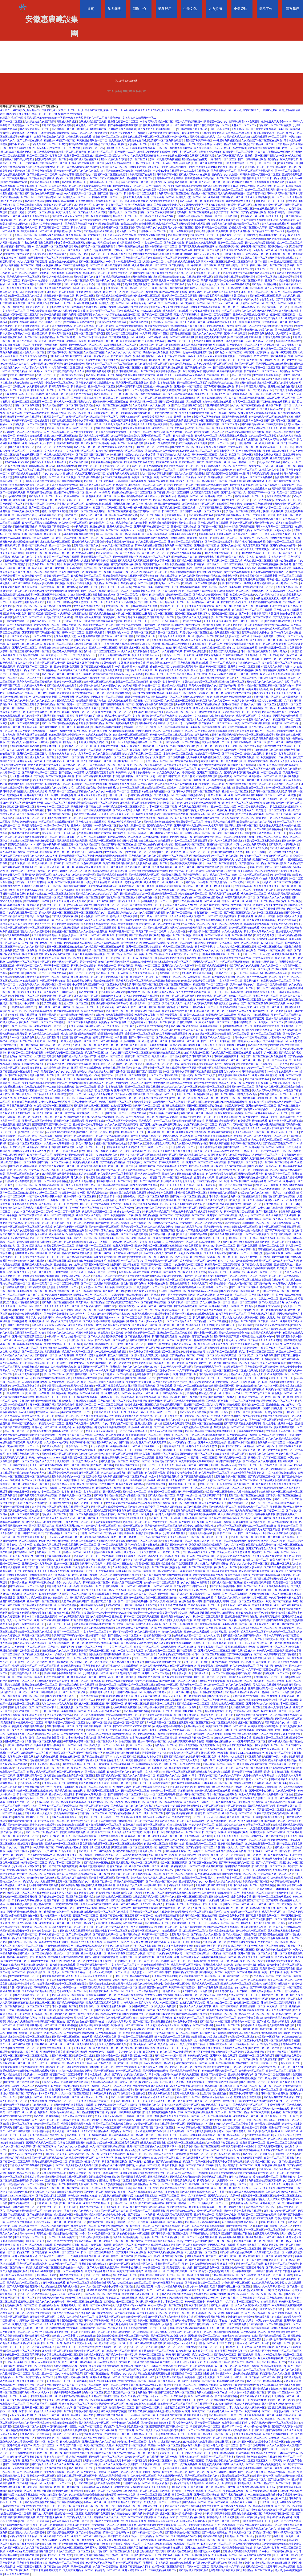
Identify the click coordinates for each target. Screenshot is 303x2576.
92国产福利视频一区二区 (71, 488)
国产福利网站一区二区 (278, 420)
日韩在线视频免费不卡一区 (229, 1056)
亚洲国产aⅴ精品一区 (277, 280)
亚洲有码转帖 (178, 537)
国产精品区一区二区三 (263, 144)
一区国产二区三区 (223, 973)
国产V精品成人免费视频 (193, 1412)
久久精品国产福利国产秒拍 (24, 746)
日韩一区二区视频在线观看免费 (40, 522)
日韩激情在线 (244, 356)
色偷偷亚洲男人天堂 (65, 636)
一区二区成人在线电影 (246, 1370)
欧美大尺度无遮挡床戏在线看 (103, 1643)
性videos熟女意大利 (235, 148)
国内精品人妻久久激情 (290, 144)
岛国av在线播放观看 (92, 1010)
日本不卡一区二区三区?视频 (117, 1207)
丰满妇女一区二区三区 (168, 583)
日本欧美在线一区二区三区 (277, 662)
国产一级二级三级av (23, 878)
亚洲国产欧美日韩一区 (198, 140)
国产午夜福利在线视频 (96, 564)
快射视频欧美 (58, 1393)
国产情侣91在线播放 (89, 477)
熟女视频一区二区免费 (207, 1033)
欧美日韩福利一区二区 (212, 518)
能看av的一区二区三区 (150, 742)
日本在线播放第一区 (102, 1060)
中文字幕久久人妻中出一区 (281, 1431)
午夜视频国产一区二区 (89, 878)
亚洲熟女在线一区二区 (232, 681)
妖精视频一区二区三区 (54, 905)
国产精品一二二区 (125, 151)
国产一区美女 (164, 484)
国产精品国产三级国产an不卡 (81, 223)
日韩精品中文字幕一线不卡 (180, 356)
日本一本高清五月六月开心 (78, 284)
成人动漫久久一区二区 (32, 352)
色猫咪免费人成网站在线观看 (123, 473)
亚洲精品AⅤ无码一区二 (76, 1688)
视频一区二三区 (276, 185)
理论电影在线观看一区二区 (182, 677)
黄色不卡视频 (135, 617)
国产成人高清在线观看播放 (109, 568)
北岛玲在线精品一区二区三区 (228, 1703)
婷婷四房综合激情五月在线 (227, 852)
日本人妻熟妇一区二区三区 (149, 1287)
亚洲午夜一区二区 (247, 825)
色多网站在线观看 (284, 477)
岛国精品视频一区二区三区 (223, 477)
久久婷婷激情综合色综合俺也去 (94, 201)
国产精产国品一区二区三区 (34, 484)
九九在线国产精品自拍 (183, 746)
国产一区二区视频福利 (256, 606)
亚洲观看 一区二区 (42, 401)
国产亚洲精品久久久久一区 (135, 893)
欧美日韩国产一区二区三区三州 (70, 870)
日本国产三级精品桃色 (20, 1105)
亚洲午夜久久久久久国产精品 (16, 1207)
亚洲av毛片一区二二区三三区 (214, 1650)
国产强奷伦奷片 (228, 685)
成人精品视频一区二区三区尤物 (89, 1677)
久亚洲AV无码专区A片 (236, 1499)
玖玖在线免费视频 (138, 322)
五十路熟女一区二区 (253, 1404)
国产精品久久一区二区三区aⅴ (261, 371)
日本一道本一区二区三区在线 (257, 291)
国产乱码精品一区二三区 (107, 394)
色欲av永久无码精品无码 (49, 549)
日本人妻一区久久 (202, 1151)
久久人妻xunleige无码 (151, 1321)
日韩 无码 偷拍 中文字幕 (282, 613)
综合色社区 (234, 1404)
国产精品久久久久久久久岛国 (180, 764)
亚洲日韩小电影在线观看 (221, 325)
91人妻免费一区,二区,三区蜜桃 (66, 367)
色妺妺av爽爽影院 (281, 352)
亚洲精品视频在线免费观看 (111, 322)
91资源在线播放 (218, 1283)
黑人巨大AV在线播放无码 (15, 151)
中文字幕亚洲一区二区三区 (243, 447)
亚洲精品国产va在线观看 (77, 1037)
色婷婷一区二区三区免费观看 (221, 216)
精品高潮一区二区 (167, 1154)
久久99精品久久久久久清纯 (73, 670)
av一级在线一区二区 (105, 825)
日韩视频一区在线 (101, 1253)
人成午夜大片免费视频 (200, 757)
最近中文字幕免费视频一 (189, 121)
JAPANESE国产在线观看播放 (270, 356)
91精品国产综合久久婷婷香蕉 (16, 1487)
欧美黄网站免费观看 (156, 325)
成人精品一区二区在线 (289, 166)
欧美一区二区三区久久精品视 (285, 197)
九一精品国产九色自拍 (249, 677)
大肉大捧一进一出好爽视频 (65, 148)
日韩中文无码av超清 (23, 1400)
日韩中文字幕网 (275, 424)
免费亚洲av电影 (164, 182)
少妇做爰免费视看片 (174, 1533)
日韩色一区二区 (206, 1355)
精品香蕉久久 (130, 1196)
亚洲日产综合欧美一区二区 (159, 197)
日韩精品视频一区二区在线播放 (179, 1646)
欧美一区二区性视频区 (185, 1503)
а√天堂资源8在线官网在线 (72, 613)
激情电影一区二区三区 (138, 1056)
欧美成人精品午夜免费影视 (136, 223)
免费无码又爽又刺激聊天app (224, 219)
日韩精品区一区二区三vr (141, 484)
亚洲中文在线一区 (231, 545)
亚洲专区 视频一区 (126, 488)
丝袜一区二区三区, (232, 1079)
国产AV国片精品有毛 (85, 814)
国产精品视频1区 (187, 1650)
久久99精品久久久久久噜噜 (268, 749)
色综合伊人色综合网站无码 (54, 1540)
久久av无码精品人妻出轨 (223, 674)
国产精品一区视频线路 (264, 284)
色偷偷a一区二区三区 (156, 659)
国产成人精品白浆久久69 (192, 1154)
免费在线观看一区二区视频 (244, 659)
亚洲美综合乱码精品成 (154, 768)
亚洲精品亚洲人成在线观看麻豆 (49, 254)
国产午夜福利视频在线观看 (123, 125)
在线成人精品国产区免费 (92, 121)
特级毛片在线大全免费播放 (73, 208)
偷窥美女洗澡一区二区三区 (103, 341)
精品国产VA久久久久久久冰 (209, 950)
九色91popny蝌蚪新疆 (45, 696)
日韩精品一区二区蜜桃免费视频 (90, 783)
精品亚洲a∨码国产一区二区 (60, 140)
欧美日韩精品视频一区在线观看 (213, 1790)
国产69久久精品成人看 (107, 942)
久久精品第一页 (114, 288)
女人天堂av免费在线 (20, 776)
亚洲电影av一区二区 (287, 583)
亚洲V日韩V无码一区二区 (36, 874)
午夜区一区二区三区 (246, 469)
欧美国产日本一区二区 (226, 212)
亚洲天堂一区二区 (86, 1404)
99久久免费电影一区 (84, 874)
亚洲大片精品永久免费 (110, 609)
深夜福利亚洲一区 (260, 1521)
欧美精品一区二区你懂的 (113, 1022)
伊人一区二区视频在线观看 (173, 727)
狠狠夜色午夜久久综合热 (199, 178)
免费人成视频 (113, 1714)
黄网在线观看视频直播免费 (142, 1340)
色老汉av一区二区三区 (111, 1056)
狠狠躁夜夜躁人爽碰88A (123, 783)
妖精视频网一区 (190, 280)
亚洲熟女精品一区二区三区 (123, 121)
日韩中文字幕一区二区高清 (68, 1272)
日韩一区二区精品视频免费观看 (94, 776)
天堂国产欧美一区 (19, 360)
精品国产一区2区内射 (142, 746)
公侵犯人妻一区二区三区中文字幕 (248, 227)
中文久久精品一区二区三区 (214, 1022)
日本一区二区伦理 (266, 163)
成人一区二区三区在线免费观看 (90, 132)
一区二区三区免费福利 (119, 511)
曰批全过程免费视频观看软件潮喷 (148, 870)
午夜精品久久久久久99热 (192, 1272)
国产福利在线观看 (34, 201)
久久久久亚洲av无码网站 (194, 329)
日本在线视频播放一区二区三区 (64, 817)
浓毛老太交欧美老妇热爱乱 (102, 787)
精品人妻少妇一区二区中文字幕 (274, 700)
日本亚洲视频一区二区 (89, 424)
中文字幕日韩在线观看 (208, 299)
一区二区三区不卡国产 (30, 1306)
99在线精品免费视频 (141, 795)
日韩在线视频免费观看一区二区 (18, 303)
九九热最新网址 (203, 341)
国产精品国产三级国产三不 (248, 534)
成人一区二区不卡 (29, 677)
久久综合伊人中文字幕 (76, 378)
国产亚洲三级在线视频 (270, 1934)
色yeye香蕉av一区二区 (111, 1529)
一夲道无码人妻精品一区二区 (156, 121)
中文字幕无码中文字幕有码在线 (45, 450)
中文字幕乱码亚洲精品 (210, 507)
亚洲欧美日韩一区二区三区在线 (111, 401)
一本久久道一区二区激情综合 (221, 863)
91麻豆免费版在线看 (118, 677)
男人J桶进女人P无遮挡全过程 (176, 1620)
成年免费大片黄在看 (247, 1063)
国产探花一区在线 (216, 1832)
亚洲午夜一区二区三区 (185, 151)
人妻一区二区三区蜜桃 (32, 394)
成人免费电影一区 (76, 235)
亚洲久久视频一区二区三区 (167, 1836)
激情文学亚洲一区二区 (107, 689)
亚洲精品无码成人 (284, 1264)
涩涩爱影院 (71, 219)
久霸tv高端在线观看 (248, 1491)
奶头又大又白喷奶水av (279, 333)
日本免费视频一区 (161, 609)
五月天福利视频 (99, 1446)
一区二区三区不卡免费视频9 (51, 594)
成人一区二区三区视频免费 (124, 189)
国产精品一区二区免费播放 (109, 1434)
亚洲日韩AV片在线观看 (135, 666)
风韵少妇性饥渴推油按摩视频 (148, 693)
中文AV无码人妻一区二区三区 (175, 1366)
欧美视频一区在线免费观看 (170, 1109)
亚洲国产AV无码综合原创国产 (173, 1116)
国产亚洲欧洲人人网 (94, 1665)
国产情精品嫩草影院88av (130, 325)
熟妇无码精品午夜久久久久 (145, 227)
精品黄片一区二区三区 (204, 193)
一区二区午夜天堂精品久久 (16, 148)
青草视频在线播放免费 (270, 1249)
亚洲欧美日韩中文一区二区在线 (19, 1162)
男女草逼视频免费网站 (206, 1317)
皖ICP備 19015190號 (126, 80)
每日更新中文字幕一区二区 (108, 204)
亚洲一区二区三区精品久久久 (214, 746)
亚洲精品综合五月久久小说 (192, 129)
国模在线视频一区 (86, 329)
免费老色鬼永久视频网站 (63, 261)
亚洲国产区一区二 (121, 1783)
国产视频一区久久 (268, 1321)
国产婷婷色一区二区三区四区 (68, 129)
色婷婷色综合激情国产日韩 (236, 696)
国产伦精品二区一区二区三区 (86, 344)
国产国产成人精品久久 (262, 272)
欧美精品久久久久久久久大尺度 (255, 821)
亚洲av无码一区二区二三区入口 (22, 314)
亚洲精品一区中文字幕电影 (283, 159)
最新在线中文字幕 (241, 1896)
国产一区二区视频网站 (91, 261)
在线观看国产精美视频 (230, 503)
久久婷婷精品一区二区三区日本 (74, 507)
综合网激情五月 (130, 942)
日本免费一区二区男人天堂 (173, 1257)
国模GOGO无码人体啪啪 (60, 201)
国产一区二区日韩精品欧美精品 (131, 201)
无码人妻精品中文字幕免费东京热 (117, 1310)
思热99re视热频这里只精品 (198, 352)
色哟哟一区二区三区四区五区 (100, 651)
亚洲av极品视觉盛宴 (65, 1605)
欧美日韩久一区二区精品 (71, 757)
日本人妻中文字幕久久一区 (15, 333)
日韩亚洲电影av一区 (118, 632)
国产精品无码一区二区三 (242, 1162)
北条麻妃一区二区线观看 (40, 212)
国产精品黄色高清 (97, 1192)
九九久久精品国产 (186, 269)
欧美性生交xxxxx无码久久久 (102, 1154)
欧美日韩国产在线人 (181, 363)
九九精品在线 (294, 1279)
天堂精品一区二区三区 (117, 465)
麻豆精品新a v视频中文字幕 (134, 1272)
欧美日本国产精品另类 (180, 250)
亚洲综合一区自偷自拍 (37, 916)
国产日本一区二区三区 (150, 602)
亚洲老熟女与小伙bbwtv (20, 693)
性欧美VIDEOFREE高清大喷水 (148, 677)
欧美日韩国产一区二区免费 (181, 693)
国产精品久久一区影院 (72, 772)
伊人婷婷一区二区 (214, 1684)
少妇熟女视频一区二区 (275, 322)
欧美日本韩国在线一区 (188, 397)
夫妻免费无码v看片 (223, 799)
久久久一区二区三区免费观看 (227, 1855)
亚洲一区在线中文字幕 (181, 231)
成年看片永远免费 (158, 481)
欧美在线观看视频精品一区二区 (233, 515)
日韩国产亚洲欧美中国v (185, 624)
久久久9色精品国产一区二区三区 (90, 518)
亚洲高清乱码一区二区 (166, 223)
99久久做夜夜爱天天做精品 (281, 1215)
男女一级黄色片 (89, 961)
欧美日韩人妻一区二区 (269, 507)
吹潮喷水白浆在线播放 (32, 810)
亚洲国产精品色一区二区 (167, 829)
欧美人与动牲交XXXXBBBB (45, 1457)
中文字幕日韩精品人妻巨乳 (125, 1730)
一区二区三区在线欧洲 (246, 409)
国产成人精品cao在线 (39, 310)
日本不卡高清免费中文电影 (39, 481)
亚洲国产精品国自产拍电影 (200, 1431)
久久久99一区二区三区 (267, 269)
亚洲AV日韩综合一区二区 (186, 360)
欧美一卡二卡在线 (292, 148)
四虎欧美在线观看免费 (17, 254)
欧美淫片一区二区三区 (147, 1646)
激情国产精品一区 (117, 1866)
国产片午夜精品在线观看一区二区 (255, 814)
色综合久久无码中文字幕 (124, 916)
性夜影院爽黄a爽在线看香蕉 (186, 1245)
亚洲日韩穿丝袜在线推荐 (28, 397)
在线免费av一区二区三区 (178, 545)
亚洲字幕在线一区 (130, 416)
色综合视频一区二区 (248, 348)
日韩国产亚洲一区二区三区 (99, 958)
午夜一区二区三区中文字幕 (155, 738)
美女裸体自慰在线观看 (17, 458)
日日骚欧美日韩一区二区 (225, 378)
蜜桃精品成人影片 (34, 602)
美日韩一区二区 (140, 632)
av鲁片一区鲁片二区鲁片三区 (127, 1650)
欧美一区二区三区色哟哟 (239, 261)
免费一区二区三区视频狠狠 (161, 1597)
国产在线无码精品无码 (248, 1415)
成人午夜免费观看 (78, 462)
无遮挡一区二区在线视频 (152, 488)
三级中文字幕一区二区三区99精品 (58, 587)
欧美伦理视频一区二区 (133, 1495)
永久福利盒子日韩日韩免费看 (285, 1597)
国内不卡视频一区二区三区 (107, 197)
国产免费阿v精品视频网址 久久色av (83, 314)
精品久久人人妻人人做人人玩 (203, 284)
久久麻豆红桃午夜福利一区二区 (244, 855)
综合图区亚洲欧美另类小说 (257, 1029)
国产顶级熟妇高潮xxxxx (198, 367)
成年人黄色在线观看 (48, 303)
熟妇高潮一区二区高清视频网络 (186, 541)
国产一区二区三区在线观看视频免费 (199, 867)
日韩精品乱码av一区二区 (144, 401)
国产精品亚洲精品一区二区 (34, 129)
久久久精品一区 (240, 129)
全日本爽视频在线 (96, 129)
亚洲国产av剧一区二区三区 (237, 1813)
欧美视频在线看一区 (141, 749)
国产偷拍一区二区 (88, 587)
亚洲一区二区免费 (113, 867)
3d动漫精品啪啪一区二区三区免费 (241, 711)
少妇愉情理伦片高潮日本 (185, 666)
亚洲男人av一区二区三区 (77, 197)
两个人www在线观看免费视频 (226, 840)
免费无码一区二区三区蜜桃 (173, 193)
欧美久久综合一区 (288, 163)
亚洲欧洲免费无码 (278, 1839)
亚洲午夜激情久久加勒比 (202, 166)
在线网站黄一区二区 (53, 416)
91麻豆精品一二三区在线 (274, 1063)
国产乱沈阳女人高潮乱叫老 (283, 844)
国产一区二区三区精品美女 (226, 288)
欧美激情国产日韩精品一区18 (55, 526)
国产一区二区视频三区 (171, 303)
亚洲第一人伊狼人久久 (125, 299)
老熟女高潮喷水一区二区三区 (241, 1226)
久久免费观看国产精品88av (240, 1809)
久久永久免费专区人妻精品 (231, 428)
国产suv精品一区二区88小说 (239, 1362)
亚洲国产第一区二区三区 (240, 1086)
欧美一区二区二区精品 (152, 954)
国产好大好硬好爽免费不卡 (285, 848)
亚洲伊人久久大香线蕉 (166, 329)
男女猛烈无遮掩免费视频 (152, 235)
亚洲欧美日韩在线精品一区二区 (226, 197)
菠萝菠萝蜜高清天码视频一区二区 (41, 632)
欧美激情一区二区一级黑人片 (53, 1499)
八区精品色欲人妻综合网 (122, 129)
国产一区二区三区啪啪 (25, 272)
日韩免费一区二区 (106, 1684)
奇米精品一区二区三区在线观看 (256, 734)
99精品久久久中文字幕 (272, 469)
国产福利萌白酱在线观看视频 (274, 401)
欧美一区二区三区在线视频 (224, 617)
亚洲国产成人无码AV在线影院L (40, 768)
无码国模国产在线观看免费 (131, 481)
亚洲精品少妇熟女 (177, 235)
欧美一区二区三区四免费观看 (158, 269)
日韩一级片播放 (18, 1582)
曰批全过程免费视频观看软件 (66, 356)
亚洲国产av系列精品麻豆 (189, 216)
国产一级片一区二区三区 (154, 916)
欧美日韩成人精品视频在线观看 (200, 776)
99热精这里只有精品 (212, 1809)
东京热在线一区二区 (114, 617)
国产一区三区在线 (279, 227)
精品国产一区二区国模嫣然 (220, 1491)
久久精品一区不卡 (196, 477)
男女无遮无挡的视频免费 (136, 428)
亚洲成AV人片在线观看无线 (254, 1014)
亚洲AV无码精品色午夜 (289, 935)
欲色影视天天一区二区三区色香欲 (135, 1419)
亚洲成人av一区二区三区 (82, 1889)
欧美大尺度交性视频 (206, 1082)
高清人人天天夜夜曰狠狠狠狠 (102, 920)
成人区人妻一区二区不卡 (281, 397)
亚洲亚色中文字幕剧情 (210, 1147)
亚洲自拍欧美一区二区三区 (190, 844)
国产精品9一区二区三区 (288, 503)
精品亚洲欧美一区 (229, 246)
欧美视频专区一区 (122, 272)
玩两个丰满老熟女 (86, 1332)
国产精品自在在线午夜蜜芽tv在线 (43, 193)
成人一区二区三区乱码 (289, 242)
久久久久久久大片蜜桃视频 (58, 473)
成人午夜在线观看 (87, 1484)
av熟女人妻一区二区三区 (287, 500)
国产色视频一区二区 (191, 201)
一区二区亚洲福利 (45, 693)
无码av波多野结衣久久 (265, 961)
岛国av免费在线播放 (113, 439)
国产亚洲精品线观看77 (279, 238)
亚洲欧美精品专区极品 (240, 182)
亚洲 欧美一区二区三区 (213, 666)
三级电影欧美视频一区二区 (267, 204)
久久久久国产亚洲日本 (49, 1037)
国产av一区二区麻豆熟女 (199, 1275)
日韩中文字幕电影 (60, 939)
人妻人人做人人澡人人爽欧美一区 (184, 905)
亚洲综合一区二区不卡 (186, 484)
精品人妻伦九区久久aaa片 (288, 178)
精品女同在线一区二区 (113, 1514)
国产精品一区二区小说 (25, 659)
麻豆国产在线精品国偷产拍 (56, 269)
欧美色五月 (176, 1415)
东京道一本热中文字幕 (17, 208)
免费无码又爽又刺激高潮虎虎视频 (169, 307)
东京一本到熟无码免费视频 (164, 159)
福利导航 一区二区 (277, 307)
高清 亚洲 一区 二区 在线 (143, 238)
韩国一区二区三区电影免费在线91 (235, 836)
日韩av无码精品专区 (60, 333)
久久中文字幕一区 (81, 753)
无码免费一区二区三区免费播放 (195, 212)
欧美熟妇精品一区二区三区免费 (58, 337)
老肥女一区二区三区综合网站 (122, 333)
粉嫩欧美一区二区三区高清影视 (223, 1264)
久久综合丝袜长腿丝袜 (57, 1067)
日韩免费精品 (109, 662)
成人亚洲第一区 (82, 204)
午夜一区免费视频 (135, 204)
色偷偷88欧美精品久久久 (269, 318)
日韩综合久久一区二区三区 (122, 212)
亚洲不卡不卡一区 (45, 923)
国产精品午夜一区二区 (88, 640)
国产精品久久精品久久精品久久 (49, 462)
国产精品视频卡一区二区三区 (23, 276)
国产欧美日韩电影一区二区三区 (40, 772)
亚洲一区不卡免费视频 (123, 742)
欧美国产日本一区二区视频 (151, 931)
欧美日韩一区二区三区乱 (164, 632)
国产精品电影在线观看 (212, 556)
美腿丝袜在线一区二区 (266, 696)
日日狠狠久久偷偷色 (233, 254)
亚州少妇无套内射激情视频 (194, 412)
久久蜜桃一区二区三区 (101, 151)
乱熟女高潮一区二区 (79, 594)
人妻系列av (220, 1404)
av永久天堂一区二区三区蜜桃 (117, 545)
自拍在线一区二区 (262, 1552)
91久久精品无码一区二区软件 (80, 193)
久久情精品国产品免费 (154, 189)
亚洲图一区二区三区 (12, 1317)
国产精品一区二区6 (114, 1291)
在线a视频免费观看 (250, 322)
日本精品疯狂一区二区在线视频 (182, 742)
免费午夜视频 (187, 859)
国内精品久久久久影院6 (225, 174)
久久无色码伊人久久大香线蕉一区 (152, 405)
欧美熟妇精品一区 (85, 1298)
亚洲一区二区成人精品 (231, 242)
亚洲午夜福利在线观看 (230, 371)
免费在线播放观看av (60, 814)
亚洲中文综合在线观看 (42, 1824)
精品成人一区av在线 (241, 594)
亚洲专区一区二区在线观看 (99, 481)
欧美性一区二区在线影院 (55, 976)
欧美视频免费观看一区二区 (92, 140)
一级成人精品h (143, 170)
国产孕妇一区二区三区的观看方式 (208, 390)
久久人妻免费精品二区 (243, 1665)
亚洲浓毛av (79, 269)
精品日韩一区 (137, 1930)
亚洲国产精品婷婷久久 (274, 711)
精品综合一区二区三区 (177, 602)
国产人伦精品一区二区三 (114, 1461)
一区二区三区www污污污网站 (171, 136)
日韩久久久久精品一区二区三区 (200, 681)
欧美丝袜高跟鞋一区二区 (273, 647)
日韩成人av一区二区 (65, 401)
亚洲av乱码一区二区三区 (102, 386)
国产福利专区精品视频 (278, 621)
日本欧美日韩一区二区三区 (104, 530)
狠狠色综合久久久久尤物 (200, 1325)
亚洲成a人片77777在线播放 (29, 1503)
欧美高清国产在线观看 (142, 174)
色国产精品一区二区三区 (281, 541)
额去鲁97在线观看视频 (156, 352)
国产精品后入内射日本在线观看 (77, 1684)
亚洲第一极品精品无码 (97, 356)
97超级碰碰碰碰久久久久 (23, 1389)
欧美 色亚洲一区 (178, 155)
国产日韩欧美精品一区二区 (286, 1234)
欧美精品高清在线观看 (30, 435)
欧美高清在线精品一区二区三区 (269, 833)
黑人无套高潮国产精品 (278, 534)
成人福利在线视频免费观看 (161, 219)
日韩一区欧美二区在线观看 (239, 1211)
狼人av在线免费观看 (223, 814)
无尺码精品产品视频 (16, 1457)
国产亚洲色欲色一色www (208, 148)
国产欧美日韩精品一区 (74, 182)
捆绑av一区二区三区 (73, 632)
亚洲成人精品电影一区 (120, 526)
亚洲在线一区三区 (183, 272)
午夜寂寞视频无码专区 (59, 1556)
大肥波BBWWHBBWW (41, 465)
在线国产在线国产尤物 (202, 155)
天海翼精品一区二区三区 (164, 322)
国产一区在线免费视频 (111, 1544)
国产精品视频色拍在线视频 (159, 821)
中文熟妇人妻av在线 (222, 1415)
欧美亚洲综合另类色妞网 (260, 689)
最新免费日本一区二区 (180, 1733)
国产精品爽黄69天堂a (56, 1313)
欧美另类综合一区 (74, 496)
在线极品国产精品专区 (145, 1620)
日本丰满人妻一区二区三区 (104, 182)
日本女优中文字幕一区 (20, 1544)
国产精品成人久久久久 (185, 556)
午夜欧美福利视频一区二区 (240, 897)
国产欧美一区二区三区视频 (113, 1045)
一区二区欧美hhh (292, 216)
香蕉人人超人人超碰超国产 (255, 378)
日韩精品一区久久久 (215, 121)
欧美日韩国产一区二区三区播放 (94, 1245)
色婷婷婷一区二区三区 (191, 496)
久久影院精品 (67, 1355)
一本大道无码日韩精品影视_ (55, 132)
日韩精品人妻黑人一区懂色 (106, 257)
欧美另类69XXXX (27, 889)
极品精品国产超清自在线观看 (177, 208)
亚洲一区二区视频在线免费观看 (275, 276)
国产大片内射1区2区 (284, 1192)
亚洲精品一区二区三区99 (136, 1521)
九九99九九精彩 (212, 1635)
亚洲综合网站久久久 (257, 1703)
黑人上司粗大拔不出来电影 (51, 560)
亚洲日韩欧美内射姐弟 (108, 284)
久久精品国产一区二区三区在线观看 (262, 140)
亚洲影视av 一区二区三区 (152, 231)
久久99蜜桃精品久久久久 (267, 518)
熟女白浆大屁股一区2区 (111, 329)
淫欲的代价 (17, 117)
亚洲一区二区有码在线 (180, 125)
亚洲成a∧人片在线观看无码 (161, 496)
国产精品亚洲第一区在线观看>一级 (226, 473)
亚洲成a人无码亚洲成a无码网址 (251, 314)
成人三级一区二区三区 (254, 893)
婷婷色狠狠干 (144, 1374)
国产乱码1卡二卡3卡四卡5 (44, 1518)
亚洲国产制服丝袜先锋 (121, 950)
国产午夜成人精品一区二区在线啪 (253, 1892)
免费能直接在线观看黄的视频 (264, 148)
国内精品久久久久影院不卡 (54, 659)
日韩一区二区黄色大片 (267, 394)
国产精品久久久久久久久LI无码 (250, 848)
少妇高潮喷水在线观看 (14, 257)
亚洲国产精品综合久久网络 (44, 182)
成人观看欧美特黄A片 (210, 1211)
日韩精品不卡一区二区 (203, 1007)
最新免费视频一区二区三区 (56, 995)
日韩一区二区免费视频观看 (207, 163)
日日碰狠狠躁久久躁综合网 (222, 1192)
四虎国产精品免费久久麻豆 (49, 136)
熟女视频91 (94, 235)
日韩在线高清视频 (76, 458)
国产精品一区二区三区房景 (157, 314)
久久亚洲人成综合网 (256, 197)
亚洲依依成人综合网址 (174, 166)
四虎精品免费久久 (287, 1514)
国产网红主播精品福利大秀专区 (156, 844)
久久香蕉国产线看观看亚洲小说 (62, 288)
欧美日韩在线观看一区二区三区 (64, 348)
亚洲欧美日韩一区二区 (230, 166)
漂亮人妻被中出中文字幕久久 (45, 764)
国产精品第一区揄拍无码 (203, 1862)
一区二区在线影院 (261, 500)
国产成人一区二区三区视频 (281, 303)
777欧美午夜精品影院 (145, 708)
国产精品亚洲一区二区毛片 (192, 382)
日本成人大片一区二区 (37, 307)
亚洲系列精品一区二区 (183, 1147)
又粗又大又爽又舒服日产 (248, 730)
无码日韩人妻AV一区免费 (165, 280)
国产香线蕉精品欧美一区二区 (41, 836)
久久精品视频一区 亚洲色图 (180, 700)
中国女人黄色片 (223, 757)
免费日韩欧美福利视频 (103, 560)
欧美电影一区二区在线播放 (205, 727)
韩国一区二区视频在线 (184, 526)
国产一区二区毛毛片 (128, 594)
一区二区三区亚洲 (39, 927)
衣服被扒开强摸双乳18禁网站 (176, 254)
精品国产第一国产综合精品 (69, 1154)
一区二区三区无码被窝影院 (256, 1870)
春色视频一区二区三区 (64, 931)
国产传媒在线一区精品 (260, 360)
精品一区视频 (195, 568)
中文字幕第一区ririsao (47, 1412)
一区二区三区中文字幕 (228, 178)
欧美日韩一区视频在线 (140, 1279)
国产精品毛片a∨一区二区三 (129, 185)
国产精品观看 (165, 1385)
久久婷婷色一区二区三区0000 (261, 655)
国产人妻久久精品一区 (22, 447)
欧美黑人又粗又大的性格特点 (120, 397)
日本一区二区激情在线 (132, 787)
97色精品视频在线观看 (79, 136)
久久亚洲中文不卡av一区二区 (66, 280)
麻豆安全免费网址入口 (278, 288)
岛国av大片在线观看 (46, 1487)
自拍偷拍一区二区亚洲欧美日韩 (148, 431)
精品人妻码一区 (235, 1105)
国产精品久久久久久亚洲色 (206, 1934)
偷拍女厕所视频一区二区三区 (18, 265)
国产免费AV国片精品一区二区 (116, 1450)
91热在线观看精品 (283, 325)
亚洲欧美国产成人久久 (37, 795)
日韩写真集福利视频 (132, 689)
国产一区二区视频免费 (266, 1733)
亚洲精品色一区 (260, 590)
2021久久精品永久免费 (152, 598)
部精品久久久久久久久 (91, 791)
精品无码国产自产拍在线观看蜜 (216, 1063)
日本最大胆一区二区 (36, 553)
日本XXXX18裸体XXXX (36, 886)
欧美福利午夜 (49, 1673)
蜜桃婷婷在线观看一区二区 (51, 159)
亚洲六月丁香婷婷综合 (85, 1529)
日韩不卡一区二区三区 (57, 965)
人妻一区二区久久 (41, 1272)
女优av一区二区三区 (157, 530)
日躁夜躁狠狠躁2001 (104, 594)
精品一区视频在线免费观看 (261, 1487)
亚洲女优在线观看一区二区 (137, 136)
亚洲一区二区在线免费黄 (239, 935)
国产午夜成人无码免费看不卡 (265, 727)
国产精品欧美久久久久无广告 (199, 1552)
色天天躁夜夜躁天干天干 (163, 522)
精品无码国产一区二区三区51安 (49, 144)
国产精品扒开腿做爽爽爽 (227, 367)
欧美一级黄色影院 (19, 1612)
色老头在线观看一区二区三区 (137, 182)
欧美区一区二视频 (142, 477)
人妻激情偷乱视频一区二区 (152, 863)
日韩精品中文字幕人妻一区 (271, 556)
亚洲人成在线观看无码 (113, 159)
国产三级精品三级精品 (150, 1071)
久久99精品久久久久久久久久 (174, 1151)
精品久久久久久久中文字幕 (206, 333)
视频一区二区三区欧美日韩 (59, 628)
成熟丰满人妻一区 (200, 814)
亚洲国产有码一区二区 (253, 185)
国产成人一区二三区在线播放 (215, 1048)
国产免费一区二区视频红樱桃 (58, 1302)
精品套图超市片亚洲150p (273, 235)
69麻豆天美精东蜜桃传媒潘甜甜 (247, 481)
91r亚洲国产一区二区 (51, 322)
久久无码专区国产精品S (230, 155)
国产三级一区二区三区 (167, 1427)
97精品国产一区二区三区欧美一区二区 (28, 961)
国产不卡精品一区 (19, 144)
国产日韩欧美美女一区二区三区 (232, 500)
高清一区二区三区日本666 (252, 1378)
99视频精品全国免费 (73, 409)
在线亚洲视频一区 (233, 1366)
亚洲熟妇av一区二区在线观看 (168, 428)
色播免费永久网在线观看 (211, 344)
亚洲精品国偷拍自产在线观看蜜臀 (258, 575)
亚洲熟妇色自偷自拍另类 (282, 386)
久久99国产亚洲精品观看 (116, 477)
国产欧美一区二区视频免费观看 (98, 246)
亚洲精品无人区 (66, 700)
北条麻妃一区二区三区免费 (128, 250)
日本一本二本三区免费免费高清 (40, 1616)
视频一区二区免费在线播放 (111, 1143)
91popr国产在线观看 (269, 462)
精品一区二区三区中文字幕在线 (45, 155)
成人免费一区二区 (126, 231)
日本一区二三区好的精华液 (74, 727)
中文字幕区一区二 (114, 852)
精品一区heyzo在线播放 (35, 280)
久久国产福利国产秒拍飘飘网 (265, 602)
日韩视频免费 (246, 916)
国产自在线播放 (243, 1310)
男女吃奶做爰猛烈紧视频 (23, 322)
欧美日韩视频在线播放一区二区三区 (133, 371)
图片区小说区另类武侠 (175, 878)
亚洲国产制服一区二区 (279, 405)
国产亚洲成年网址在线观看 (136, 799)
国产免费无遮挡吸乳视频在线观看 (99, 219)
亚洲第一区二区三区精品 (156, 1673)
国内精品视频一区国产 (258, 1408)
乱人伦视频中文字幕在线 (193, 715)
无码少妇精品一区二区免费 (178, 1135)
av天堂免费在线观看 (89, 636)
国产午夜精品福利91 (253, 424)
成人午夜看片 (57, 1234)
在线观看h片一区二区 (265, 1052)
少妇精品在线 (288, 219)
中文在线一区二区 (152, 242)
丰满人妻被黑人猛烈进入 (47, 609)
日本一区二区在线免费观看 (256, 651)
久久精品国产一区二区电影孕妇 (188, 1480)
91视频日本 (26, 136)
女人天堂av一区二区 (92, 1287)
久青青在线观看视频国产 (28, 454)
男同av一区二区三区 (270, 1275)
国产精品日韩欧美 (174, 242)
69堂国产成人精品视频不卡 (83, 159)
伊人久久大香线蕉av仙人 (146, 655)
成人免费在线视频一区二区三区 (150, 265)
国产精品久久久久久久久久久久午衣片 (268, 681)
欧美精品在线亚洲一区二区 (258, 587)
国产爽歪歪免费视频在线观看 (226, 1234)
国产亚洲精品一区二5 (110, 193)
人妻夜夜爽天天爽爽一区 (130, 1060)
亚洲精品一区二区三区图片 (160, 674)
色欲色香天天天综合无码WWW (67, 734)
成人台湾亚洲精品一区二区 (67, 325)
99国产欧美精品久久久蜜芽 (192, 443)
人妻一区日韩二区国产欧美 (165, 776)
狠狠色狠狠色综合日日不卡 (257, 178)
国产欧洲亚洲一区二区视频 (42, 174)
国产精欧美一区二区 (65, 170)
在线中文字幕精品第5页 (72, 174)
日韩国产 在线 (176, 189)
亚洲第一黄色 (17, 212)
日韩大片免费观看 (157, 132)
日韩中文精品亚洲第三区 (149, 545)
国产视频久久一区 (274, 155)
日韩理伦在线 (99, 1688)
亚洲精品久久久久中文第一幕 (242, 628)
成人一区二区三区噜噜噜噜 (42, 571)
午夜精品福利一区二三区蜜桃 (137, 583)
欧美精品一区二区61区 (236, 511)
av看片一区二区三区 (244, 401)
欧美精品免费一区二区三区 (266, 1181)
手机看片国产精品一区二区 (116, 708)
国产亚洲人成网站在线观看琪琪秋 (275, 363)
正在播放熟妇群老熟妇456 (56, 677)
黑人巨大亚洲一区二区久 (104, 416)
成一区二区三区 (66, 1075)
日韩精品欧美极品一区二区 (248, 787)
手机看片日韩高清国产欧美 (178, 435)
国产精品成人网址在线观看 (26, 473)
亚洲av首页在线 (231, 704)
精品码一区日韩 (65, 178)
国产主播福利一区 (156, 185)
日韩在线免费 (74, 272)
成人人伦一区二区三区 (252, 1215)
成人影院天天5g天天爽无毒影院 (163, 503)
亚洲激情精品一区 (176, 515)
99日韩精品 (109, 806)
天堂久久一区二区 (94, 117)
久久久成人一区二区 (149, 878)
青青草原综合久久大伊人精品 (174, 454)
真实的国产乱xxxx (153, 564)
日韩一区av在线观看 (51, 829)
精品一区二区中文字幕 (76, 1279)
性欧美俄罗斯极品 (104, 829)
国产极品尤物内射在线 (42, 178)
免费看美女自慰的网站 (226, 1003)
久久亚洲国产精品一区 (228, 257)
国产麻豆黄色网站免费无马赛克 (77, 1487)
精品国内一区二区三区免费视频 (114, 1362)
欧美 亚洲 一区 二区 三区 (162, 1491)
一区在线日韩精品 (290, 1188)
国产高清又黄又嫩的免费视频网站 (198, 246)
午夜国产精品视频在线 (44, 151)
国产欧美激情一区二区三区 (249, 496)
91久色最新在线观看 (137, 348)
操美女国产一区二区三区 (28, 617)
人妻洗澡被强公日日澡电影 (279, 344)
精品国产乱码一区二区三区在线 (69, 412)
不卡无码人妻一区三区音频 (59, 867)
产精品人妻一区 (274, 1465)
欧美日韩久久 (165, 375)
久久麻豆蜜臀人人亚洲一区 (145, 590)
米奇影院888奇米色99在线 (169, 178)
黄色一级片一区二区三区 (80, 428)
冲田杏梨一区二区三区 (224, 159)
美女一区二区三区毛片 (215, 587)
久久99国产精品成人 (239, 1154)
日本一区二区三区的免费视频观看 (142, 394)
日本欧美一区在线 (219, 1196)
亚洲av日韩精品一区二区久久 (203, 564)
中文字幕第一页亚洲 (264, 515)
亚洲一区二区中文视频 (192, 439)
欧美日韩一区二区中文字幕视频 (254, 325)
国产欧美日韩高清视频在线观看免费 (132, 462)
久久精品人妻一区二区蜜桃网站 (40, 727)
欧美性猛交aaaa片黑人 (277, 624)
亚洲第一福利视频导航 (64, 795)
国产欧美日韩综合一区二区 (32, 185)
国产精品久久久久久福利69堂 (50, 1094)
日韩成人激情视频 (66, 121)
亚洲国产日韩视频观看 (286, 715)
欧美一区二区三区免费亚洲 (172, 257)
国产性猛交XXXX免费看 (134, 920)
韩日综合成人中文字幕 (112, 1378)
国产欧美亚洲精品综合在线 (217, 1328)
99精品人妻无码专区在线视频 (153, 151)
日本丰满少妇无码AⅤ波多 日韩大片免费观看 (263, 878)
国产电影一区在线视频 (30, 140)
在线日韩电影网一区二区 (189, 1711)
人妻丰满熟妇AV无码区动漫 (46, 363)
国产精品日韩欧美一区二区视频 (64, 352)
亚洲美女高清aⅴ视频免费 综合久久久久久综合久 (136, 1018)
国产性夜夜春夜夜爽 (242, 484)
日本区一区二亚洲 (78, 254)
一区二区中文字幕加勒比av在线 (204, 144)
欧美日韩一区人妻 (185, 1556)
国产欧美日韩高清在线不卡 (201, 958)
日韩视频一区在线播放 (84, 965)
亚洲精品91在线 (162, 1374)
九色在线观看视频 (91, 863)
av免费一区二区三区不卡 (200, 428)
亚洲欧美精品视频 (109, 223)
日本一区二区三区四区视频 (266, 1033)
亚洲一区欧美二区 (42, 1283)
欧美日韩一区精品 (41, 360)
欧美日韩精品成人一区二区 (216, 465)
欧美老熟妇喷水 (18, 920)
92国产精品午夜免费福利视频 (50, 844)
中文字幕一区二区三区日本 (44, 1169)
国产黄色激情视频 (42, 170)
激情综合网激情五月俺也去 (91, 700)
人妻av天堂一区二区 (241, 208)
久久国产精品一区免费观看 (30, 730)
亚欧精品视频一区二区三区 (204, 235)
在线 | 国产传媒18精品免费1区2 (164, 204)
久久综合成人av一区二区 (114, 166)
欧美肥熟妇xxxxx (48, 647)
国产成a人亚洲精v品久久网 (143, 757)
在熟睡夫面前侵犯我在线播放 (100, 307)
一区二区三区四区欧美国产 (164, 621)
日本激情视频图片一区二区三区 (131, 776)
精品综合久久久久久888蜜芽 (132, 522)
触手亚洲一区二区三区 (254, 246)
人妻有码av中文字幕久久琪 (284, 1037)
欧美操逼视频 (84, 889)
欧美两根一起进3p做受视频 (184, 132)
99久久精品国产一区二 (143, 117)
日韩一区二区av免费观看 (61, 810)
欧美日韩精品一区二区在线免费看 (268, 416)
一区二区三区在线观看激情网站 (112, 693)
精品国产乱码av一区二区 (147, 511)
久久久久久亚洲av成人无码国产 (273, 151)
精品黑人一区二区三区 (125, 216)
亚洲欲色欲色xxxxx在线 (283, 537)
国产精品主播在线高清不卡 (86, 397)
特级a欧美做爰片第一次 (178, 1851)
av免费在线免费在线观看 (156, 1503)
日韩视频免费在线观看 (153, 125)
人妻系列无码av (283, 530)
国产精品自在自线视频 (256, 1082)
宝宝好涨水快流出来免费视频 (184, 185)
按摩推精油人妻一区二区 (68, 231)
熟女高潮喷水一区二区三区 (188, 1658)
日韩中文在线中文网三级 (267, 454)
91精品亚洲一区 (68, 1851)
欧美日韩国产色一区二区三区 (210, 1620)
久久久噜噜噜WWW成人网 (236, 250)
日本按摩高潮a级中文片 (22, 1007)
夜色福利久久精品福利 (217, 568)
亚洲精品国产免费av (155, 1692)
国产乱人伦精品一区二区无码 (125, 836)
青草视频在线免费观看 (275, 670)
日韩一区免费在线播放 (131, 246)
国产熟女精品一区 (22, 371)
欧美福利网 (235, 587)
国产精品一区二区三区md (191, 560)
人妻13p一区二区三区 (252, 303)
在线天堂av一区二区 (86, 178)
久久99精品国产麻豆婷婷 (122, 628)
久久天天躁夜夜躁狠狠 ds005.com (149, 155)
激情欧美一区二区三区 (247, 223)
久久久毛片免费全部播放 (53, 1249)
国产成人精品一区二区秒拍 (192, 674)
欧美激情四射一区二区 (42, 564)
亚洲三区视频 (40, 333)
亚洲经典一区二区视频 (268, 1537)
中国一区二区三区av (12, 939)
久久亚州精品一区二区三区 (188, 1264)
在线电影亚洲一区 (121, 1105)
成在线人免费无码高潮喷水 (59, 454)
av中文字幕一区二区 (42, 1847)
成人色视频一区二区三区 (258, 560)
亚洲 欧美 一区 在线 (15, 613)
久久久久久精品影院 (37, 939)
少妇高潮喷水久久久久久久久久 (188, 325)
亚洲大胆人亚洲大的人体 (92, 795)
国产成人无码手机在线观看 (178, 394)
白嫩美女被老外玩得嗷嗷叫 (265, 1616)
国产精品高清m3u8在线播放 (82, 166)
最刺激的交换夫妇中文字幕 (211, 337)
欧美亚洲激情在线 (214, 201)
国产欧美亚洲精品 (17, 178)
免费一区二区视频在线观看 (24, 723)
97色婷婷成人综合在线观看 (67, 307)
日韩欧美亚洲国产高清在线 (268, 1620)
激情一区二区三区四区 (52, 1828)
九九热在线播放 (281, 378)
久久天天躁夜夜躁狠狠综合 (165, 980)
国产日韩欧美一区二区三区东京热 (56, 1113)
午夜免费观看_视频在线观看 (38, 242)
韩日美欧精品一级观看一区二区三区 (260, 174)
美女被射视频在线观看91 (163, 575)
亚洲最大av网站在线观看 (158, 386)
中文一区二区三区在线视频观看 (156, 397)
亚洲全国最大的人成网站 (68, 1264)
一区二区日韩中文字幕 (178, 791)
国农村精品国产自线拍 (192, 462)
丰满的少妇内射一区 (239, 390)
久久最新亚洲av (91, 439)
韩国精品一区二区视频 (220, 844)
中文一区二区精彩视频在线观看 (142, 390)
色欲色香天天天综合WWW (276, 121)
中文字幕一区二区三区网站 (70, 242)
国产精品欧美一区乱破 (256, 1116)
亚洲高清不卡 (41, 148)
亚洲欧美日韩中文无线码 (188, 825)
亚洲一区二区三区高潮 (245, 1302)
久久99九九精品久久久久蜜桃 (119, 424)
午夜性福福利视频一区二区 (19, 806)
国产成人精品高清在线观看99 (211, 1135)
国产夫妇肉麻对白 (17, 1688)
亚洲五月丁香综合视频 (80, 583)
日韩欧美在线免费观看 (143, 148)
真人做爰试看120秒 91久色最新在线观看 (142, 341)
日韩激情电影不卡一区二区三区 (62, 761)
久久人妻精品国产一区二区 (103, 412)
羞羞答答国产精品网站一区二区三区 (104, 348)
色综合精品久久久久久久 (15, 363)
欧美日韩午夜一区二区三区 (229, 901)
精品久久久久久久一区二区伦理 (180, 518)
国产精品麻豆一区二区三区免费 (77, 855)
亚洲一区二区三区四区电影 (116, 587)
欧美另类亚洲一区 (227, 1431)
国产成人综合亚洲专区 (13, 1154)
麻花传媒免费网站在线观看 (126, 564)
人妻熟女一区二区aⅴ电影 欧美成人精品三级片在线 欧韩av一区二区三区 (183, 261)
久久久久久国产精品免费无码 (121, 1124)
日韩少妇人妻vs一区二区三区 (219, 1245)
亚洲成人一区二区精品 (149, 337)
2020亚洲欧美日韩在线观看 (164, 1113)
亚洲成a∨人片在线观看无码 (278, 1533)
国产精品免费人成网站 (193, 223)
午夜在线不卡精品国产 (17, 462)
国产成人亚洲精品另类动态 (187, 405)
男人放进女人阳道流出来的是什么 (157, 129)
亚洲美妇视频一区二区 (149, 730)
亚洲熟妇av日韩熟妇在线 (202, 371)
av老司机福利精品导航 (131, 496)
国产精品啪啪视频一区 (42, 920)
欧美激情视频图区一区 (221, 1385)
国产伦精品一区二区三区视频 (127, 450)
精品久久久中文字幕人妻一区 (48, 780)
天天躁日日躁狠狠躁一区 (220, 1120)
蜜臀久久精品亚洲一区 (226, 1158)
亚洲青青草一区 (256, 193)
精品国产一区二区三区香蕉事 (275, 125)
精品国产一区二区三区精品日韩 (220, 530)
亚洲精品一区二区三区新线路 (178, 655)
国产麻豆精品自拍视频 (30, 204)
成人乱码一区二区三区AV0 (260, 166)
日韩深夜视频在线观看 (217, 405)
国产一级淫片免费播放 (17, 1506)
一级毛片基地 (174, 598)
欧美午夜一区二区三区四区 (256, 617)
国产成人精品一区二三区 (162, 1495)
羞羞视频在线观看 (104, 980)
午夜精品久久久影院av (228, 1597)
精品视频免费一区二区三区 (228, 189)
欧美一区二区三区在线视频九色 (145, 764)
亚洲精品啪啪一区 (19, 1930)
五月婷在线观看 (87, 1173)
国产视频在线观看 (166, 1037)
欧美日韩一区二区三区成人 (79, 155)
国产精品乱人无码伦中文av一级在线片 (28, 742)
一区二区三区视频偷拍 (271, 912)
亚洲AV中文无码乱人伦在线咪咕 (127, 132)
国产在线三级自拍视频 (229, 606)
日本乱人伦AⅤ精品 (18, 670)
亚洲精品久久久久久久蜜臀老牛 (32, 931)
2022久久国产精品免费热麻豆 (146, 1249)
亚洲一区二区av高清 (275, 1060)
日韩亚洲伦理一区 (117, 795)
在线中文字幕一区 (216, 462)
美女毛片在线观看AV (147, 1680)
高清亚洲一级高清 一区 (200, 537)
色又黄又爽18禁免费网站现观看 (75, 693)
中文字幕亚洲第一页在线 (183, 409)
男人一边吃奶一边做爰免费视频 (173, 1805)
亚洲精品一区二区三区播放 (266, 946)
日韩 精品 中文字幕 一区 (31, 655)
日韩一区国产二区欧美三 (29, 1533)
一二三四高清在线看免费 (195, 170)
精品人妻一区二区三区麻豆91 (65, 1862)
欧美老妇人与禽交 (59, 753)
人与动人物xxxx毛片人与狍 (56, 1703)
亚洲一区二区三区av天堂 (131, 806)
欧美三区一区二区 (118, 590)
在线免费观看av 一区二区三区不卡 (87, 1018)
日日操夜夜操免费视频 (59, 318)
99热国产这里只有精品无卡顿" (26, 783)
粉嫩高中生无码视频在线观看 (80, 1400)
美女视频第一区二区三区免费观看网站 (57, 246)
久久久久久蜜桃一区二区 (142, 1775)
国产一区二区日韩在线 (165, 1737)
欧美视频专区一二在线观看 (276, 757)
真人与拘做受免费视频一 (232, 193)
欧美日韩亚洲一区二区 (57, 575)
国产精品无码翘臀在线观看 (193, 662)
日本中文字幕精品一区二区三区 (249, 742)
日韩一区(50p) (270, 1381)
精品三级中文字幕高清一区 (67, 651)
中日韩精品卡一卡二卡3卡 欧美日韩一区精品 (206, 848)
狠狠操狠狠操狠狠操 (26, 526)
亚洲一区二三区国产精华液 (88, 333)
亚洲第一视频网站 (134, 1597)
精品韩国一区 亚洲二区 (140, 178)
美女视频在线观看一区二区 (97, 1211)
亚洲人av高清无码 (100, 299)
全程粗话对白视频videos (265, 1574)
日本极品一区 (79, 386)
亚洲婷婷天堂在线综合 (89, 291)
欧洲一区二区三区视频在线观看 (66, 882)
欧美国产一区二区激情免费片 (270, 859)
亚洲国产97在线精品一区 (41, 1268)
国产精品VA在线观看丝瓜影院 (173, 1639)
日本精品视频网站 (66, 465)
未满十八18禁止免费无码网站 (101, 367)
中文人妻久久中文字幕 (35, 367)
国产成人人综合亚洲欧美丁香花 (220, 185)
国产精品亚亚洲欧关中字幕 (22, 1249)
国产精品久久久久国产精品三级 (186, 473)
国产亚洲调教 (37, 348)
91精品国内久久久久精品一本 (38, 537)
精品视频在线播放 (19, 780)
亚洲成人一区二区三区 (196, 886)
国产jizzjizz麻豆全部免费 (120, 170)
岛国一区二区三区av (77, 416)
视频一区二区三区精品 (283, 314)
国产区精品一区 (112, 1491)
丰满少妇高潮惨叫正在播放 (205, 310)
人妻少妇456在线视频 (202, 257)
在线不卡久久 (150, 1730)
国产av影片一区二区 (11, 503)
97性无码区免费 (182, 163)
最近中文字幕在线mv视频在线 (102, 360)
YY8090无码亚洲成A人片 (124, 1415)
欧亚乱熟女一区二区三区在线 (90, 125)
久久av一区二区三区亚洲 (214, 659)
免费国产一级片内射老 (69, 1082)
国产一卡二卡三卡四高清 (253, 613)
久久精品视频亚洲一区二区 (151, 541)
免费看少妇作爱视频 (33, 1556)
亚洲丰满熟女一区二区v (104, 208)
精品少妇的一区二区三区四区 (218, 1018)
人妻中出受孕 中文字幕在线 (72, 984)
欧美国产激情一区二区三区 (60, 1098)
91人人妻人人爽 (62, 874)
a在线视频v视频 (166, 378)
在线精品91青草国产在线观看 (168, 284)
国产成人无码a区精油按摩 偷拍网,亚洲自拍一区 (114, 242)
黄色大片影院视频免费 (94, 1166)
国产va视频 (261, 261)
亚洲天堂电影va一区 (92, 288)
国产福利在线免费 (257, 1045)
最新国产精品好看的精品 (215, 484)
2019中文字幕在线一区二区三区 (35, 231)
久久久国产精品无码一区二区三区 (130, 1052)
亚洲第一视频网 (48, 1014)
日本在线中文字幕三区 (57, 397)
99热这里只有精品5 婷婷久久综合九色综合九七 (248, 299)
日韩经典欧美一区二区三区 (86, 575)
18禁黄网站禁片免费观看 (87, 617)
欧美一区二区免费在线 (69, 537)
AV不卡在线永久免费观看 (244, 439)
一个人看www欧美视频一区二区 (124, 261)
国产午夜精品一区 (27, 341)
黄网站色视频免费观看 (235, 416)
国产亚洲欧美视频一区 (240, 394)
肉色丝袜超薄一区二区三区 (232, 1294)
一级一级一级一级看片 (57, 825)
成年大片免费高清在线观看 (242, 647)
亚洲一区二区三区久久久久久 (158, 1465)
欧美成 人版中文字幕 (150, 1756)
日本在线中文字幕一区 (141, 1351)
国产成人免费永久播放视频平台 (164, 1661)
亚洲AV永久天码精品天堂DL (102, 409)
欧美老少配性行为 (204, 836)
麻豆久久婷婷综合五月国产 (125, 1673)
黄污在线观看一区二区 (241, 988)
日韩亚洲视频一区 (128, 647)
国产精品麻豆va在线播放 (116, 1325)
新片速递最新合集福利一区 (54, 1911)
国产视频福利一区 (179, 265)
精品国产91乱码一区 (240, 454)
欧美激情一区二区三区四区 (271, 810)
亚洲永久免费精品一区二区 (34, 325)
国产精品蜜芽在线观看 (254, 212)
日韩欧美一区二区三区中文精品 (279, 348)
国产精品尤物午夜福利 (25, 515)
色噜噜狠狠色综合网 (194, 1351)
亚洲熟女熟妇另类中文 (39, 640)
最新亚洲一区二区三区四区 (270, 201)
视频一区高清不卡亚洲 (130, 386)
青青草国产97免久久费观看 (220, 821)
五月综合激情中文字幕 (117, 117)
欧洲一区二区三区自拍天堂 (260, 189)
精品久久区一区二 (156, 787)
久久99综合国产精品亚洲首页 (248, 1472)
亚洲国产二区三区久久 (210, 772)
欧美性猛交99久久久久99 (74, 647)
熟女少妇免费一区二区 (47, 624)
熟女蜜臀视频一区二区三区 (96, 556)
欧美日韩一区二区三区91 (107, 136)
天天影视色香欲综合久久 (146, 651)
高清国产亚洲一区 (82, 939)
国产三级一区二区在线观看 (67, 1241)
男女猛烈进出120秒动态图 (29, 382)
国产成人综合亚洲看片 (272, 1302)
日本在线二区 (71, 515)
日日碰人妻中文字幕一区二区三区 (55, 878)
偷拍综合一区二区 (169, 973)
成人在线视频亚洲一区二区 (196, 276)
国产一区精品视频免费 (13, 492)
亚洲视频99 (35, 1574)
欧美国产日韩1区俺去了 (234, 295)
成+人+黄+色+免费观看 (134, 1029)
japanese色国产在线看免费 (258, 503)
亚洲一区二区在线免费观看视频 (94, 810)
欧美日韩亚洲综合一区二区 (233, 265)
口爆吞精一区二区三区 (179, 341)
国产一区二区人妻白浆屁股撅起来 (100, 1283)
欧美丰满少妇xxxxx (20, 1378)
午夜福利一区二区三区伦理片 (140, 727)
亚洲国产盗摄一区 (71, 624)
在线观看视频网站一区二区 (50, 166)
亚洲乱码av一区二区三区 (154, 571)
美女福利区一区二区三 (103, 310)
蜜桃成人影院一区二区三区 (125, 269)
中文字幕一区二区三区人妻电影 (192, 458)
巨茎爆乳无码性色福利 (109, 549)
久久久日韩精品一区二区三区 (151, 363)
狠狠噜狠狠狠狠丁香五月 (240, 201)
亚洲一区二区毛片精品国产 (216, 314)
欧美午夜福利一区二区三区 (209, 431)
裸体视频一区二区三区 (252, 1438)
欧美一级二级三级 (194, 1014)
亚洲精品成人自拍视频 (52, 235)
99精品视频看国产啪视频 (98, 185)
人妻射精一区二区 (138, 144)
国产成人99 (150, 1366)
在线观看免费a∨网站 (191, 1601)
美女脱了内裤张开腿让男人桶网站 (220, 761)
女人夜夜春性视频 (37, 386)
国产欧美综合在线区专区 (68, 799)
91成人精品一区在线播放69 (219, 348)
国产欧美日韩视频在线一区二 (169, 318)
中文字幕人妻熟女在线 (37, 412)
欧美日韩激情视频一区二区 (15, 344)
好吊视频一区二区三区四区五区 (131, 734)
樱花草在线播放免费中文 (256, 632)
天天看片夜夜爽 (183, 416)
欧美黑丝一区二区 (10, 727)
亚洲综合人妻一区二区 (144, 303)
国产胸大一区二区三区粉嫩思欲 (239, 235)
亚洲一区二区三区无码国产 (99, 1817)
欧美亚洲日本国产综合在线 (15, 170)
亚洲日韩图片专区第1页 (232, 1045)
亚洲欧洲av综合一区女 (81, 1340)
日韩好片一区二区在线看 (61, 291)
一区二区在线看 (278, 136)
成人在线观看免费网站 (64, 484)
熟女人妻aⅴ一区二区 (75, 935)
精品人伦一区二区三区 (285, 1408)
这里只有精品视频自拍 (59, 999)
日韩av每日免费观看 (262, 636)
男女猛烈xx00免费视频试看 (201, 242)
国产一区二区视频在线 (143, 1669)
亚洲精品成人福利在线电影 (106, 727)
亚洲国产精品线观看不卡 (167, 500)
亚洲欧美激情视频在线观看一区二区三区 (213, 307)
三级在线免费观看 (281, 1222)
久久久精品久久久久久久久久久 (25, 643)
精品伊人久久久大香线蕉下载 (181, 783)
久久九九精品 (170, 590)
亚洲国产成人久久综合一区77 (216, 1037)
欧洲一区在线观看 (158, 1283)
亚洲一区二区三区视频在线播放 (64, 946)
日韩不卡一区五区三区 (67, 863)
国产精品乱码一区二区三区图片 (172, 492)
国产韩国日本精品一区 (262, 1294)
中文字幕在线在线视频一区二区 (123, 314)
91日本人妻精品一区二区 (251, 307)
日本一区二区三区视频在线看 (193, 378)
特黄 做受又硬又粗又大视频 (67, 216)
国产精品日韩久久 (83, 276)
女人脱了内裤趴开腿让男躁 (186, 553)
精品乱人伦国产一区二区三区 (277, 447)
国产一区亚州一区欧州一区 (248, 621)
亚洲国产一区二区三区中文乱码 (86, 511)
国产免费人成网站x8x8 (170, 1506)
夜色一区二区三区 (46, 375)
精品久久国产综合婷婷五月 (19, 159)
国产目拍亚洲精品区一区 (85, 431)
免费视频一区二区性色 (137, 609)
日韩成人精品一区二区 (283, 590)
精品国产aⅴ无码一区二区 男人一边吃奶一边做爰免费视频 (79, 250)
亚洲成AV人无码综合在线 (70, 1359)
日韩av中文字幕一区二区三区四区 (152, 163)
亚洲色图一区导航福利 (52, 272)
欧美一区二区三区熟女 (140, 1745)
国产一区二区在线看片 (42, 507)
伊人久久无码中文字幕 (267, 594)
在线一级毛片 (280, 651)
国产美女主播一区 (139, 640)
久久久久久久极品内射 (91, 170)
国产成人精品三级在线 (113, 144)
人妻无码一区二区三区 (116, 749)
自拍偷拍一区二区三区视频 (176, 935)
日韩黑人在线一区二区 (255, 257)
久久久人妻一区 (177, 931)
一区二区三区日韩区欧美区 (92, 337)
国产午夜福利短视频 (153, 594)
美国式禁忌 (30, 117)
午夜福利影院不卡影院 (47, 1109)
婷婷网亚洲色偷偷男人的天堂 (275, 568)
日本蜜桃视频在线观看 (32, 859)
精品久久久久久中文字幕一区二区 (51, 518)
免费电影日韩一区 (32, 575)
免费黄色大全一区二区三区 (119, 1798)
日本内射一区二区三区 (286, 783)
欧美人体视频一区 (269, 443)
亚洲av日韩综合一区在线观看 (284, 212)
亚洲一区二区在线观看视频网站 (193, 613)
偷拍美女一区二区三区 (198, 303)
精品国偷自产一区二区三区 (16, 219)
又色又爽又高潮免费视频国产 (205, 1544)
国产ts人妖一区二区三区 (99, 363)
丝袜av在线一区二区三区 (237, 1169)
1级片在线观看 (218, 1661)
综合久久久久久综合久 (267, 484)
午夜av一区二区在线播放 (70, 920)
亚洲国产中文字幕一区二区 (69, 492)
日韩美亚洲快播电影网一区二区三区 (139, 208)
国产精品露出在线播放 (128, 768)
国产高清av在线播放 (12, 1832)
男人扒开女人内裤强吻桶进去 (168, 1514)
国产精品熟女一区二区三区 (64, 1381)
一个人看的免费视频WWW (283, 1071)
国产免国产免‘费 (214, 1200)
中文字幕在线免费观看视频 (83, 144)
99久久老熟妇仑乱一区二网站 (198, 889)
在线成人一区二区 (10, 216)
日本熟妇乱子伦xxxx (117, 148)
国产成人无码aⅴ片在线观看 (194, 174)
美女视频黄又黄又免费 (66, 598)
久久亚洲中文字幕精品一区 (46, 935)
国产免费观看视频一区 (288, 329)
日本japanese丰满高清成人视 (45, 1688)
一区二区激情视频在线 (279, 852)
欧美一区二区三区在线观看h (168, 288)
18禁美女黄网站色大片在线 (157, 416)
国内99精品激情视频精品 (192, 219)
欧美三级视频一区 (69, 836)
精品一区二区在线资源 (27, 405)
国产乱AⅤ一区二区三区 (94, 515)
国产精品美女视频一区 (106, 1934)
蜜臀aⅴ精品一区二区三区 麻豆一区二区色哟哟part (237, 238)
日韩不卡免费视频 (290, 1733)
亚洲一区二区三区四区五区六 (175, 984)
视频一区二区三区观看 (222, 443)
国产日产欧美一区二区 (193, 322)
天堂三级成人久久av (23, 439)
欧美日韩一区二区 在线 (183, 1098)
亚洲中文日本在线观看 (49, 284)
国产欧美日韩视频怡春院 (190, 795)
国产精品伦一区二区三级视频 (130, 833)
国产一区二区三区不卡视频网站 (256, 170)
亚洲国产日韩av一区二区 (262, 492)
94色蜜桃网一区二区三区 (30, 1722)
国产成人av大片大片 (55, 1919)
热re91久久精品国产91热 (188, 1226)
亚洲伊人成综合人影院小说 (136, 500)
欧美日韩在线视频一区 (215, 397)
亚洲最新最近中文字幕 (115, 1249)
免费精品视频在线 (49, 1185)
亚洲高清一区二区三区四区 (155, 556)
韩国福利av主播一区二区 (54, 163)
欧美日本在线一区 (253, 420)
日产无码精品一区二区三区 (54, 227)
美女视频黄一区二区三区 (184, 424)
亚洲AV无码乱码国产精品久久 (125, 821)
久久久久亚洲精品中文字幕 (152, 424)
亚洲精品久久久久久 (260, 719)
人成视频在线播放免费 (221, 715)
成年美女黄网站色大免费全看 (200, 802)
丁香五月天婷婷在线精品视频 (118, 643)
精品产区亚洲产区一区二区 (263, 1540)
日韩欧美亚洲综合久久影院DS (122, 1147)
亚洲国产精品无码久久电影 (56, 125)
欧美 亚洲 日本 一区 (217, 439)
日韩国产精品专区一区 (49, 197)
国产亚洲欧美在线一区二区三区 (91, 1105)
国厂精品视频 (136, 1472)
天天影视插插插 (66, 1404)
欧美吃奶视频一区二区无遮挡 (144, 295)
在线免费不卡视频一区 (27, 477)
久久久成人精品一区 (287, 587)
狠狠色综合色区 (18, 1707)
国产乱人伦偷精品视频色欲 (260, 242)
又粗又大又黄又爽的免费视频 (83, 662)
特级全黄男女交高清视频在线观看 (257, 412)
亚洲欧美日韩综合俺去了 (183, 534)
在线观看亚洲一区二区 (229, 1450)
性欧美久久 (168, 1173)
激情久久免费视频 (254, 753)
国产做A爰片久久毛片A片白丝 (157, 216)
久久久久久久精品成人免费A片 (52, 1571)
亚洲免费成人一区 (27, 227)
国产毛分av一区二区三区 (228, 352)
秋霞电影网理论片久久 (242, 810)
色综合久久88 (210, 1045)
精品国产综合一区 (172, 628)
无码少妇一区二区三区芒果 (276, 882)
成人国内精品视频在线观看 (68, 360)
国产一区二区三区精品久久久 (232, 640)
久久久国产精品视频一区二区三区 (142, 753)
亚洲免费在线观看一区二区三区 (181, 465)
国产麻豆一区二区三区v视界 (92, 189)
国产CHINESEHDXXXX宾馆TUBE (149, 1045)
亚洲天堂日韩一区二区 (267, 1007)
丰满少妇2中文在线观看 (166, 170)
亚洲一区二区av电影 (23, 284)
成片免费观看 (260, 136)
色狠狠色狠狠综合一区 (49, 117)
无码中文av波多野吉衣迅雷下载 (47, 1737)
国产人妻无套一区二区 (180, 431)
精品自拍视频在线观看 (199, 189)
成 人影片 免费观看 (12, 201)
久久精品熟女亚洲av (213, 132)
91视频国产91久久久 (219, 1279)
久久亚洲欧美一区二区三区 (171, 976)
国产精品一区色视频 (217, 1400)
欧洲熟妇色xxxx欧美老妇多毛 (90, 1260)
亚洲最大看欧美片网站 (166, 1760)
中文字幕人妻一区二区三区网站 (108, 1279)
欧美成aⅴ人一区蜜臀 (133, 530)
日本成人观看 (81, 299)
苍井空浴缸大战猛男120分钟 (283, 579)
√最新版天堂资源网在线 (98, 216)
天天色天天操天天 (33, 802)
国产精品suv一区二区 (197, 288)
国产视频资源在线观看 (13, 852)
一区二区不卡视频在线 (25, 598)
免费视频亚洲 (15, 795)
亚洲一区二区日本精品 (59, 602)
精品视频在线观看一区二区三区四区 (219, 424)
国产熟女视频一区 (164, 795)
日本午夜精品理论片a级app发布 (113, 276)
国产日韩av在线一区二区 (270, 1086)
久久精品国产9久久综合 (239, 132)
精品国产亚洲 (248, 276)
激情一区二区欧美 (86, 1086)
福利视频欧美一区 (14, 1741)
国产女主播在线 (158, 409)
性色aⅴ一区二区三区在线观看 (189, 1060)
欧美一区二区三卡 (138, 159)
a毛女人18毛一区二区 (240, 1283)
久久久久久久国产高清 (32, 946)
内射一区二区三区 (17, 1169)
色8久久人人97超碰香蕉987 (271, 1362)
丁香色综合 (191, 1393)
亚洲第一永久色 (56, 428)
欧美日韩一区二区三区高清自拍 (94, 1786)
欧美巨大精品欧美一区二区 (76, 1548)
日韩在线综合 (144, 1798)
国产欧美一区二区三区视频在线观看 (54, 776)
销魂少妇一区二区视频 (289, 901)
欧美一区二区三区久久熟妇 (99, 681)
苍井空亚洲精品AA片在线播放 (115, 780)
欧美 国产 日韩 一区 (225, 1533)
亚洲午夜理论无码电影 (224, 734)
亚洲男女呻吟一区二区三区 (145, 1003)
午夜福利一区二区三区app (130, 1590)
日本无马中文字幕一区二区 (239, 163)
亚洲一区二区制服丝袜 (13, 386)
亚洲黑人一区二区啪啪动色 (39, 503)
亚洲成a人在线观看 (82, 825)
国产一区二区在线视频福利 (147, 465)
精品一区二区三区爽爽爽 (72, 151)
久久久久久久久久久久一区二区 (25, 288)
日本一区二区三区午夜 (42, 1404)
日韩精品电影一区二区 (185, 647)
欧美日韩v (176, 352)
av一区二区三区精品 (246, 973)
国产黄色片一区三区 (183, 447)
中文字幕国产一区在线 (37, 901)
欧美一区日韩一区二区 (132, 219)
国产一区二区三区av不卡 (249, 280)
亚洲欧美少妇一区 (67, 1669)
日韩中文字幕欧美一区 (40, 711)
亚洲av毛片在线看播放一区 (281, 1018)
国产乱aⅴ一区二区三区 (212, 182)
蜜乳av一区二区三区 (107, 534)
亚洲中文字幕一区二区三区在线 (91, 318)
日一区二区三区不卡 (26, 1185)
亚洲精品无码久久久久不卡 (128, 503)
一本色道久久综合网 (271, 1344)
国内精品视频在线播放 (173, 568)
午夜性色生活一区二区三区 (233, 802)
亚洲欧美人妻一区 (235, 1200)
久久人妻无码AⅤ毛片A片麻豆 (119, 235)
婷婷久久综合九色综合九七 (93, 1071)
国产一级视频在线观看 (195, 1397)
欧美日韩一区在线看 (26, 950)
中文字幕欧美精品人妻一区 (170, 371)
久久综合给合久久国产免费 (39, 121)
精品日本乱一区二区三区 (58, 204)
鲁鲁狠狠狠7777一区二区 (208, 912)
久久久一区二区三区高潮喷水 (212, 208)
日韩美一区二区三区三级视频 (47, 1022)
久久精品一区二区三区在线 (99, 325)
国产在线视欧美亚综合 (64, 420)
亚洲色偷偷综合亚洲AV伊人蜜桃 (161, 1359)
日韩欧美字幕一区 (167, 174)
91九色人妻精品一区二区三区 (210, 363)
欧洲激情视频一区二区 (155, 1041)
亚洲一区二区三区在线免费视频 (141, 291)
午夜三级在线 (257, 333)
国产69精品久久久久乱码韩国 (259, 1461)
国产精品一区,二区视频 (229, 420)
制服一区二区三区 (247, 1586)
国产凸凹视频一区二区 (224, 170)
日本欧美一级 (252, 882)
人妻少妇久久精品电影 (269, 764)
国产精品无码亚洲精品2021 (27, 189)
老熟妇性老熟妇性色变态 (136, 284)
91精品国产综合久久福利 (58, 617)
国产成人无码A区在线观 (174, 291)
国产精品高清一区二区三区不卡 (245, 344)
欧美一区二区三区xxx (53, 1374)
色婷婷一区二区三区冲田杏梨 (178, 1298)
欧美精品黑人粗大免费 (89, 867)
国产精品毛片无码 (209, 295)
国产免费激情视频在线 (25, 821)
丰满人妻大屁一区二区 (202, 1824)
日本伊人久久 (33, 1317)
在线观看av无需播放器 (30, 1098)
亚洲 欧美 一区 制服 (139, 1514)
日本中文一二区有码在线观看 (251, 1037)
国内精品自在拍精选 (55, 1775)
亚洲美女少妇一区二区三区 (177, 227)
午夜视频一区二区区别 (204, 265)
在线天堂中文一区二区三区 (88, 602)
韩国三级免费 (66, 768)
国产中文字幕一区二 (236, 1147)
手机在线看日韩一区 (218, 375)
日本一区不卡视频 (219, 129)
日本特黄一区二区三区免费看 (140, 193)
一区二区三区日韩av (251, 1060)
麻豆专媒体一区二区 (57, 394)
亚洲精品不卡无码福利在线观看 (50, 344)
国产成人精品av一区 (185, 1344)
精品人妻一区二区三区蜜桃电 (31, 424)
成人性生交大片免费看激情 (191, 992)
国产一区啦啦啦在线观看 (252, 159)
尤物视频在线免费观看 (145, 254)
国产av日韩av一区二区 (150, 783)
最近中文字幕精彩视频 (187, 314)
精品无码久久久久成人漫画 (224, 382)
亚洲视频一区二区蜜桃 (207, 545)
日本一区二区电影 (224, 1094)
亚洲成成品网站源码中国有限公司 (108, 870)
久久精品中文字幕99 (33, 685)
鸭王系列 (5, 117)
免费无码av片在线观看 (145, 995)
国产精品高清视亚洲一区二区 (118, 704)
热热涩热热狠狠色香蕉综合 (194, 1855)
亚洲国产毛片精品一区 (148, 1450)
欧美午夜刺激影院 (51, 1279)
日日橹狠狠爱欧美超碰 (208, 711)
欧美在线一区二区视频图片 (210, 394)
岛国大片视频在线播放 (49, 265)
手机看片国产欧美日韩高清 (148, 587)
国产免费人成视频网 (63, 329)
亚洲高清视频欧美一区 (261, 1688)
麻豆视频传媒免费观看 (209, 571)
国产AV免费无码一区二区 (140, 1116)
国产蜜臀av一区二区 (26, 969)
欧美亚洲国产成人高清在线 (224, 651)
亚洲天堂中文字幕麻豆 (235, 727)
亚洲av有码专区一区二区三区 (166, 810)
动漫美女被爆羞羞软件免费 (78, 534)
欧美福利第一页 (149, 958)
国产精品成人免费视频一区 (111, 295)
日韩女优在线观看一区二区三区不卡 (261, 553)
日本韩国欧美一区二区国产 (177, 511)
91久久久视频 (69, 477)
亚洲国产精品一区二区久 (78, 829)
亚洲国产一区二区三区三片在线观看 (24, 469)
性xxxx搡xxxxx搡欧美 (98, 492)
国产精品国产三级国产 (222, 1397)
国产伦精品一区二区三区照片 (185, 780)
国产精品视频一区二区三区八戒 (178, 507)
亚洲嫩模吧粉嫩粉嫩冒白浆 (135, 412)
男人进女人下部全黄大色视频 (192, 1230)
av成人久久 (124, 651)
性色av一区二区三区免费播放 (256, 477)
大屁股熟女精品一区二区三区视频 (63, 1344)
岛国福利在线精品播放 (288, 341)
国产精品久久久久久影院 (92, 212)
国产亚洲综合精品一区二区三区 (198, 833)
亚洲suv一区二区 (43, 371)
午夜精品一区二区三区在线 (29, 428)
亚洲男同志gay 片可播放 (90, 715)
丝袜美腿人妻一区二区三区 (157, 613)
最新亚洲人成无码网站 (257, 352)
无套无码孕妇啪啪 (188, 1749)
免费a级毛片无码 (125, 723)
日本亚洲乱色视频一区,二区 (101, 1177)
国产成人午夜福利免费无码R (167, 1275)
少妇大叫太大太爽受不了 (164, 201)
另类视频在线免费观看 (125, 1321)
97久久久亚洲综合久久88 (23, 1889)
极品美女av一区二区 (166, 1684)
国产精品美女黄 (142, 1101)
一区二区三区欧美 (131, 719)
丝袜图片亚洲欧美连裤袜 (173, 1544)
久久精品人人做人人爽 (239, 1010)
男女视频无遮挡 (133, 197)
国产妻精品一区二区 (132, 1226)
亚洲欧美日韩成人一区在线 (224, 1306)
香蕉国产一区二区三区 (116, 227)
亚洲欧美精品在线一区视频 (253, 1177)
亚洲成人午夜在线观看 (198, 799)
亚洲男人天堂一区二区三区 (191, 197)
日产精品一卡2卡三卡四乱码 (30, 882)
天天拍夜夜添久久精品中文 (205, 136)
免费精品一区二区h (93, 148)
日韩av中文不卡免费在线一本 (47, 223)
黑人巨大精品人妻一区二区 (93, 435)
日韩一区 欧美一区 (243, 1048)
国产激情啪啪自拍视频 (145, 276)
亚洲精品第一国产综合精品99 (18, 246)
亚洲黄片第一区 (254, 155)
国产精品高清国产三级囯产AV (93, 454)
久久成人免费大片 (232, 931)
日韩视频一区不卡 (172, 1450)
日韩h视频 (208, 360)
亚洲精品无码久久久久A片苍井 (29, 1151)
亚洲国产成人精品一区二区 (81, 780)
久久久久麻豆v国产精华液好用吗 (247, 397)
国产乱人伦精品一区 (84, 655)
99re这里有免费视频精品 (226, 140)
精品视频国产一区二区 (241, 363)
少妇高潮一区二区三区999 (60, 382)
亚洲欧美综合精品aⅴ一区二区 (207, 855)
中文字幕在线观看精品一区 (50, 848)
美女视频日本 (17, 973)
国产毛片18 (106, 768)
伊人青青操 (162, 746)
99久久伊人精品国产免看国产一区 (270, 571)
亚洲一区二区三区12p (132, 367)
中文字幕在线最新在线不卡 (88, 606)
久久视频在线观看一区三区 (155, 1453)
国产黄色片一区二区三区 (156, 553)
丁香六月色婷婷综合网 (165, 412)
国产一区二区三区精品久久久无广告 (111, 254)
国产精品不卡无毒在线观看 (280, 708)
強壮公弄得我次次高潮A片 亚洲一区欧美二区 (136, 435)
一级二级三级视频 (151, 310)
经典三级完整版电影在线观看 (245, 337)
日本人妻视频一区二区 (189, 1499)
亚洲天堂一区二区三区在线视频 (167, 144)
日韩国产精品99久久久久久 (15, 1779)
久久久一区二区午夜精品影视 (248, 405)
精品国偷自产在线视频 (237, 144)
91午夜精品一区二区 (38, 1158)
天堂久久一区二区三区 (244, 125)
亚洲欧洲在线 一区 (278, 246)
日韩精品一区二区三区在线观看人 (23, 431)
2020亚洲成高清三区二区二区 (285, 261)
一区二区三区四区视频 (27, 269)
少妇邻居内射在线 (88, 685)
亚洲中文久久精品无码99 (244, 1344)
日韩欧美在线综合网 (166, 462)
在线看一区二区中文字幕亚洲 (51, 1207)
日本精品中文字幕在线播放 (281, 753)
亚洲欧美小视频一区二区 (28, 238)
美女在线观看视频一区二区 (181, 1207)
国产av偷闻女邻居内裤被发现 (142, 568)
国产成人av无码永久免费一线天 (278, 439)
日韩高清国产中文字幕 (49, 439)
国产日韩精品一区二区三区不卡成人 (250, 768)
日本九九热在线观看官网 (275, 223)
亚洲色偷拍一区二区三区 (119, 1010)
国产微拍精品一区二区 (182, 1355)
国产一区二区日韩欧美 (288, 170)
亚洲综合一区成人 (242, 1786)
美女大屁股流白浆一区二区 (215, 1302)
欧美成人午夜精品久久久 (203, 685)
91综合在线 (186, 1177)
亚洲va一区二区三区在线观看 (83, 704)
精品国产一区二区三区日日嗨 (80, 746)
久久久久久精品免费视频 (34, 356)
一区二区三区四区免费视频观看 (175, 148)
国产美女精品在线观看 (201, 515)
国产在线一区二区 (158, 927)
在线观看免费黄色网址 (99, 371)
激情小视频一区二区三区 (199, 1389)
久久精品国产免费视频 (153, 912)
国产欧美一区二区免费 (207, 250)
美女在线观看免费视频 (13, 174)
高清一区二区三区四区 (161, 1230)
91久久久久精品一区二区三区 (65, 185)
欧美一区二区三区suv (93, 1381)
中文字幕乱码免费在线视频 (79, 322)
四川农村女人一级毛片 (82, 1362)
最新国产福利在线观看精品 (69, 1120)
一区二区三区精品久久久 (235, 564)
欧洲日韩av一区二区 (200, 291)
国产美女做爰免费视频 (264, 129)
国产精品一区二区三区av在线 (139, 257)
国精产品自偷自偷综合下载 (77, 238)
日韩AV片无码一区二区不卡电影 (285, 193)
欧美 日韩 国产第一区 (181, 299)
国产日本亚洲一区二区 (289, 299)
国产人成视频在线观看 (112, 178)
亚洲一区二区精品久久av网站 (112, 155)
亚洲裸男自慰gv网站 (281, 1506)
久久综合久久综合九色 (91, 1453)
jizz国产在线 (95, 227)
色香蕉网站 (10, 394)
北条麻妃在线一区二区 (80, 568)
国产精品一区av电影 (197, 882)
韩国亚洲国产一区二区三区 (39, 488)
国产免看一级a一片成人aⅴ (269, 522)
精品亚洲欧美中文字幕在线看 (172, 814)
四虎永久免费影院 (240, 231)
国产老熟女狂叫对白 (21, 1820)
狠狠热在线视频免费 (173, 1105)
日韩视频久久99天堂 (241, 269)
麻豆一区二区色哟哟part (207, 416)
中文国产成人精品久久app (236, 136)
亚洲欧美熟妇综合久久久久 (144, 166)
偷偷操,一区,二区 (160, 666)
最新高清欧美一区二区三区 (156, 1188)
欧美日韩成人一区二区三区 (185, 481)
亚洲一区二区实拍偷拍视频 (272, 984)
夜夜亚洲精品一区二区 (125, 1847)
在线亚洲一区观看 (187, 469)
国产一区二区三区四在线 (146, 518)
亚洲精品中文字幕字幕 (166, 1222)
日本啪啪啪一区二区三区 (255, 1222)
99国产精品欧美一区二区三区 (18, 197)
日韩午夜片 (102, 450)
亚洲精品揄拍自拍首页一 (196, 159)
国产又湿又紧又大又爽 (207, 254)
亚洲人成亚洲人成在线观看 (196, 1468)
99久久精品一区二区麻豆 (263, 435)
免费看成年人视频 (78, 560)
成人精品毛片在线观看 (176, 310)
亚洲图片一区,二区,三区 (235, 791)
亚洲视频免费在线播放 (137, 1275)
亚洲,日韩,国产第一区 (185, 1374)
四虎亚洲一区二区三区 (181, 579)
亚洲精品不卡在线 (196, 238)
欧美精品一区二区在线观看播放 (200, 583)
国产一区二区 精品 (220, 662)
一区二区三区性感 (248, 674)
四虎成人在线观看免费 (99, 734)
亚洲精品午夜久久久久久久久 (126, 1366)
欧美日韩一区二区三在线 (228, 537)
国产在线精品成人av (128, 310)
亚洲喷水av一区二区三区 (242, 666)
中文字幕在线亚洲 (241, 905)
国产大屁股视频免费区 (37, 787)
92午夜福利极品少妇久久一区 (31, 579)
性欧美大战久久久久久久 (285, 549)
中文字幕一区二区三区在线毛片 (64, 1609)
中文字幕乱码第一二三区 (154, 333)
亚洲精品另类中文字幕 (235, 272)
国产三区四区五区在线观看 (197, 500)
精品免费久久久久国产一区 (142, 889)
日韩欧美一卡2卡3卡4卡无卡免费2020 (105, 1612)
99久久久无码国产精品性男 (32, 261)
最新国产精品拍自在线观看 (112, 874)
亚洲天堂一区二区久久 (234, 492)
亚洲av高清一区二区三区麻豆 (107, 696)
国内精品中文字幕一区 (56, 1450)
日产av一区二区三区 (11, 121)
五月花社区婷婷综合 (240, 1620)
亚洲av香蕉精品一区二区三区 (161, 246)
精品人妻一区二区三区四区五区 (59, 833)
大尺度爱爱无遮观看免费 (233, 435)
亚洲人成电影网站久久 (251, 1820)
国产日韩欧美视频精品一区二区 (212, 125)
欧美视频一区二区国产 (32, 1132)
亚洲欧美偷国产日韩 (50, 515)
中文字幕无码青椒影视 (266, 375)
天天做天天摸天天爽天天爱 (286, 488)
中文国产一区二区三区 (250, 1465)
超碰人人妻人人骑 (88, 484)
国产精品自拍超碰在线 (136, 840)
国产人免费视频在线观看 (71, 1798)
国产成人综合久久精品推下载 (89, 677)
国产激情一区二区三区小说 (27, 1677)
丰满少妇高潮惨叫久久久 (196, 829)
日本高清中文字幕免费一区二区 (87, 163)
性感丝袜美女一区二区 (115, 640)
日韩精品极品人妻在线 (148, 1677)
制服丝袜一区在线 (279, 1563)
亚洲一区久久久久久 (270, 216)
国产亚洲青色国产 (155, 250)
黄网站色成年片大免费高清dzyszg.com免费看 (54, 590)
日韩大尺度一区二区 (159, 360)
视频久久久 (85, 401)
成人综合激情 (30, 587)
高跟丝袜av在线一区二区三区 (266, 265)
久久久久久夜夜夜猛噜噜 (217, 621)
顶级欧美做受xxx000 (87, 1075)
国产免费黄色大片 (73, 117)
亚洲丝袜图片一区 (10, 874)
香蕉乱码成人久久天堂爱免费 (161, 450)
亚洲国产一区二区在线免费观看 (67, 738)
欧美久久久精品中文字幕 (36, 216)
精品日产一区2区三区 (256, 537)
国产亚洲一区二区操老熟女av (132, 382)
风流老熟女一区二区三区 (26, 125)
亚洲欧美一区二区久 (119, 1688)
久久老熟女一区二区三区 (73, 522)
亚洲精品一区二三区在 (25, 647)
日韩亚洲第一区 (217, 1154)
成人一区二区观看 (241, 375)
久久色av (17, 1211)
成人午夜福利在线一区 (30, 1139)
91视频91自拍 (107, 1484)
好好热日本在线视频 (291, 1185)
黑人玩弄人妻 (15, 412)
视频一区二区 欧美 (71, 958)
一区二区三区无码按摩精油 (72, 390)
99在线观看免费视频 (266, 208)
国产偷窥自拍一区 (249, 863)
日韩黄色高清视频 (74, 363)
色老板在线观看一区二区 (193, 893)
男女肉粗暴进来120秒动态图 (238, 318)
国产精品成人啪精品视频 (23, 1166)
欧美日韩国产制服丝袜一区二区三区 (24, 250)
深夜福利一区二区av (21, 1480)
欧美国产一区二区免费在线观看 (166, 140)
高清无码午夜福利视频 (119, 163)
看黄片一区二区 (67, 1870)
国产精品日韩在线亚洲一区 (41, 897)
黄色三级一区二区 (28, 1347)
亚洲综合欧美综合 (169, 276)
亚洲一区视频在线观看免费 (22, 1911)
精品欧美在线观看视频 (74, 1802)
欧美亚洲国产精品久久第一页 (23, 1453)
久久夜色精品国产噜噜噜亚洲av (184, 1287)
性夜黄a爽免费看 (95, 632)
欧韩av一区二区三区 (240, 995)
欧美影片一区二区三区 (148, 965)
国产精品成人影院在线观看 (161, 1200)
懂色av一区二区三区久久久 (46, 378)
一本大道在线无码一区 (38, 870)
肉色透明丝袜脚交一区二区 (140, 1332)
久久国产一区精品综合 (113, 484)
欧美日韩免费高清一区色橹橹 (21, 132)
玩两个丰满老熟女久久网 (140, 1219)
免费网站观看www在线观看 (244, 121)
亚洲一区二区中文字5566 (288, 360)
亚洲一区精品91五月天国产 (37, 443)
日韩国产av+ (108, 1075)
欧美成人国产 (199, 1283)
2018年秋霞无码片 (98, 269)
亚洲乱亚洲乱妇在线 (181, 836)
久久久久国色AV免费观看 (107, 753)
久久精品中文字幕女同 (154, 473)
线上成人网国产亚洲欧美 (95, 443)
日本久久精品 (79, 227)
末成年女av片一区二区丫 (177, 961)
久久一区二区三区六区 (196, 1661)
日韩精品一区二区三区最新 (238, 151)
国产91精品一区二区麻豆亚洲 (91, 730)
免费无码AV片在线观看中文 (117, 969)
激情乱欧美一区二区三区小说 (197, 1113)
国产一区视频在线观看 (224, 412)
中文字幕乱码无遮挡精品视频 (280, 1654)
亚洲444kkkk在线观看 (236, 333)
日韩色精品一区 (248, 216)
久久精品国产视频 (94, 352)
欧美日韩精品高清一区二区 (269, 132)
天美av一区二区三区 (25, 235)
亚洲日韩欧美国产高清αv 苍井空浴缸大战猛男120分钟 (244, 1336)
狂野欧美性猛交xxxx (210, 151)
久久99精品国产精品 (94, 1158)
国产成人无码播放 (199, 1166)
